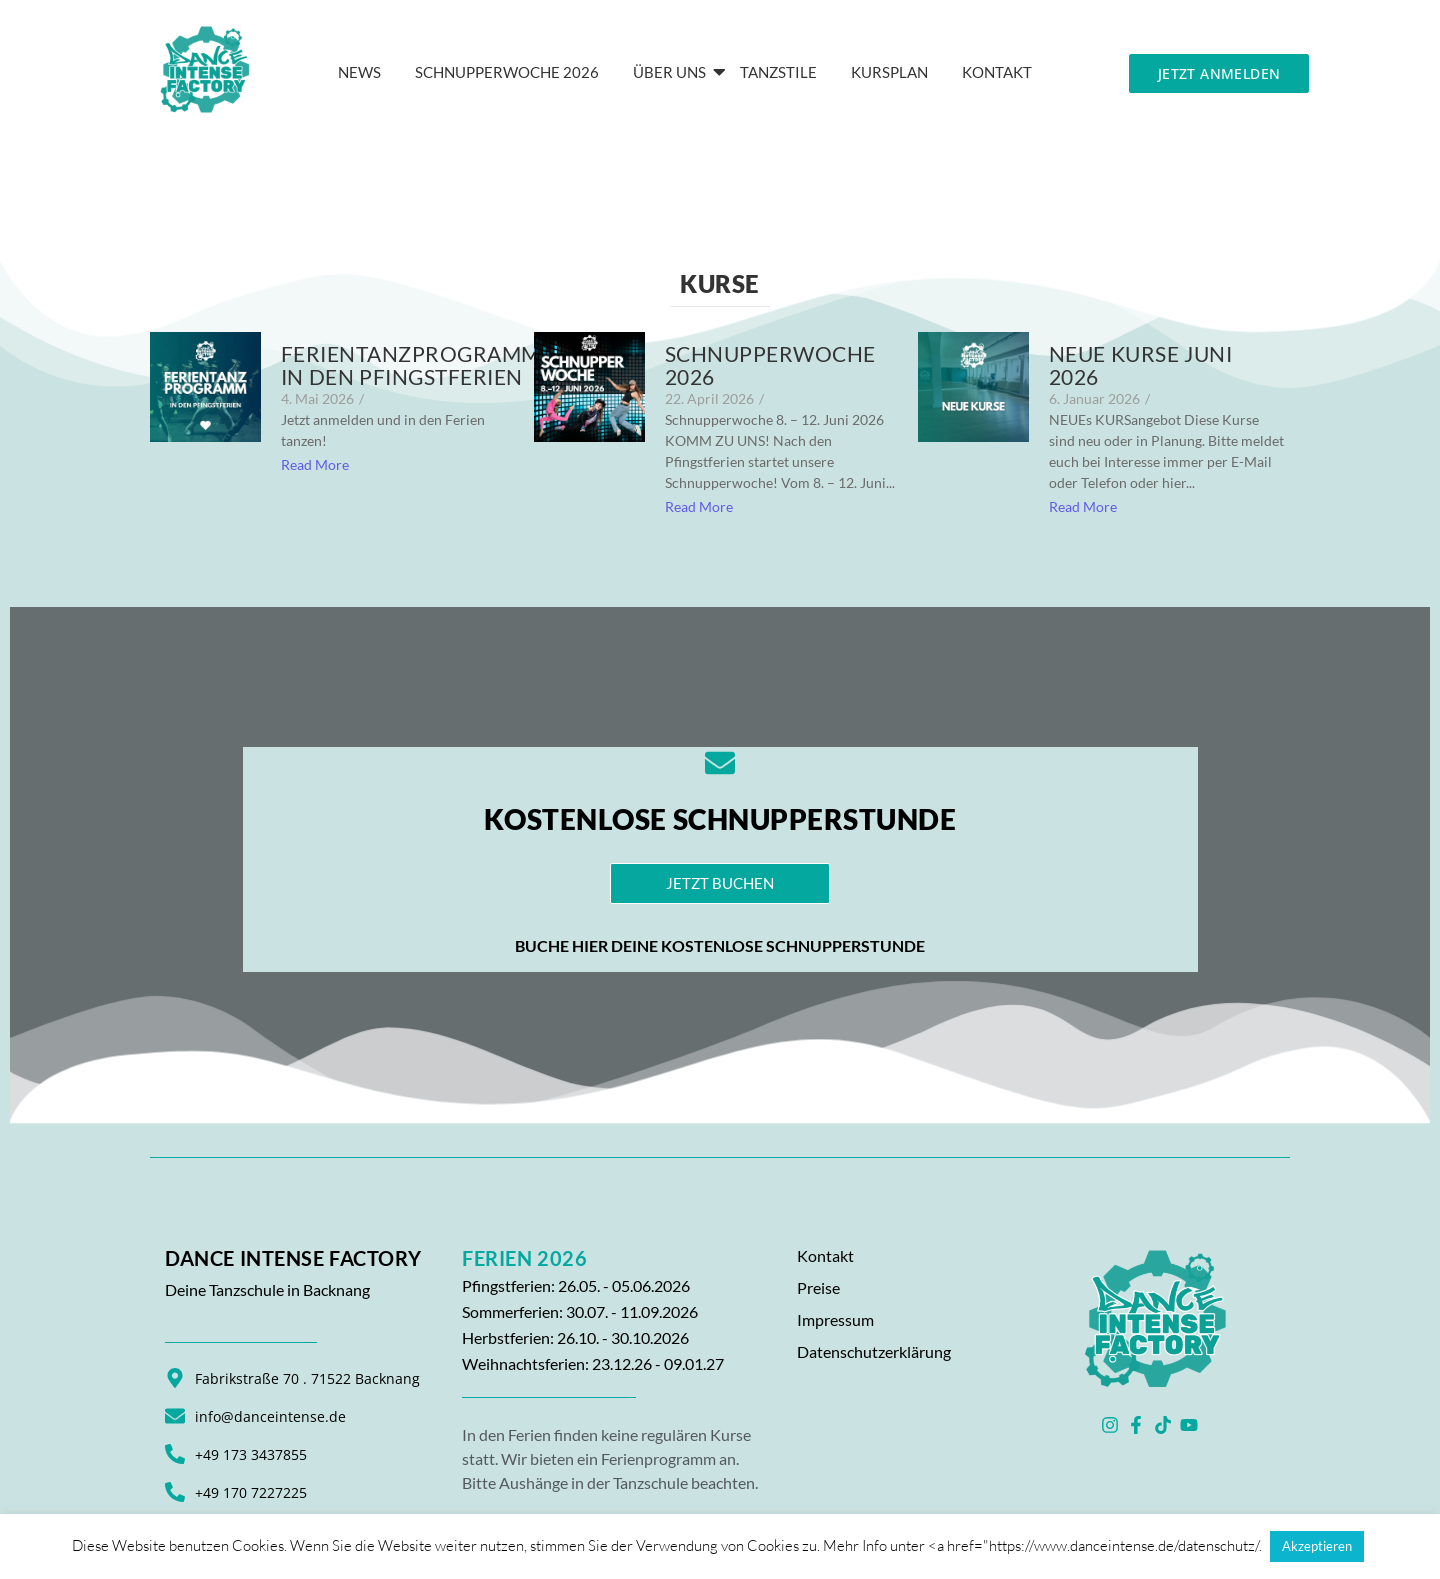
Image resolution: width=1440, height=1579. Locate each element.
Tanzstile (778, 72)
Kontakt (825, 1255)
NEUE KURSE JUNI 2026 (1141, 365)
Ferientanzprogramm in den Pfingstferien (411, 365)
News (359, 72)
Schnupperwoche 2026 (507, 72)
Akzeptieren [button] (1317, 1546)
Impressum (835, 1319)
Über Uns (673, 72)
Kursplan (889, 72)
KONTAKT (997, 72)
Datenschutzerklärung (874, 1351)
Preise (818, 1287)
